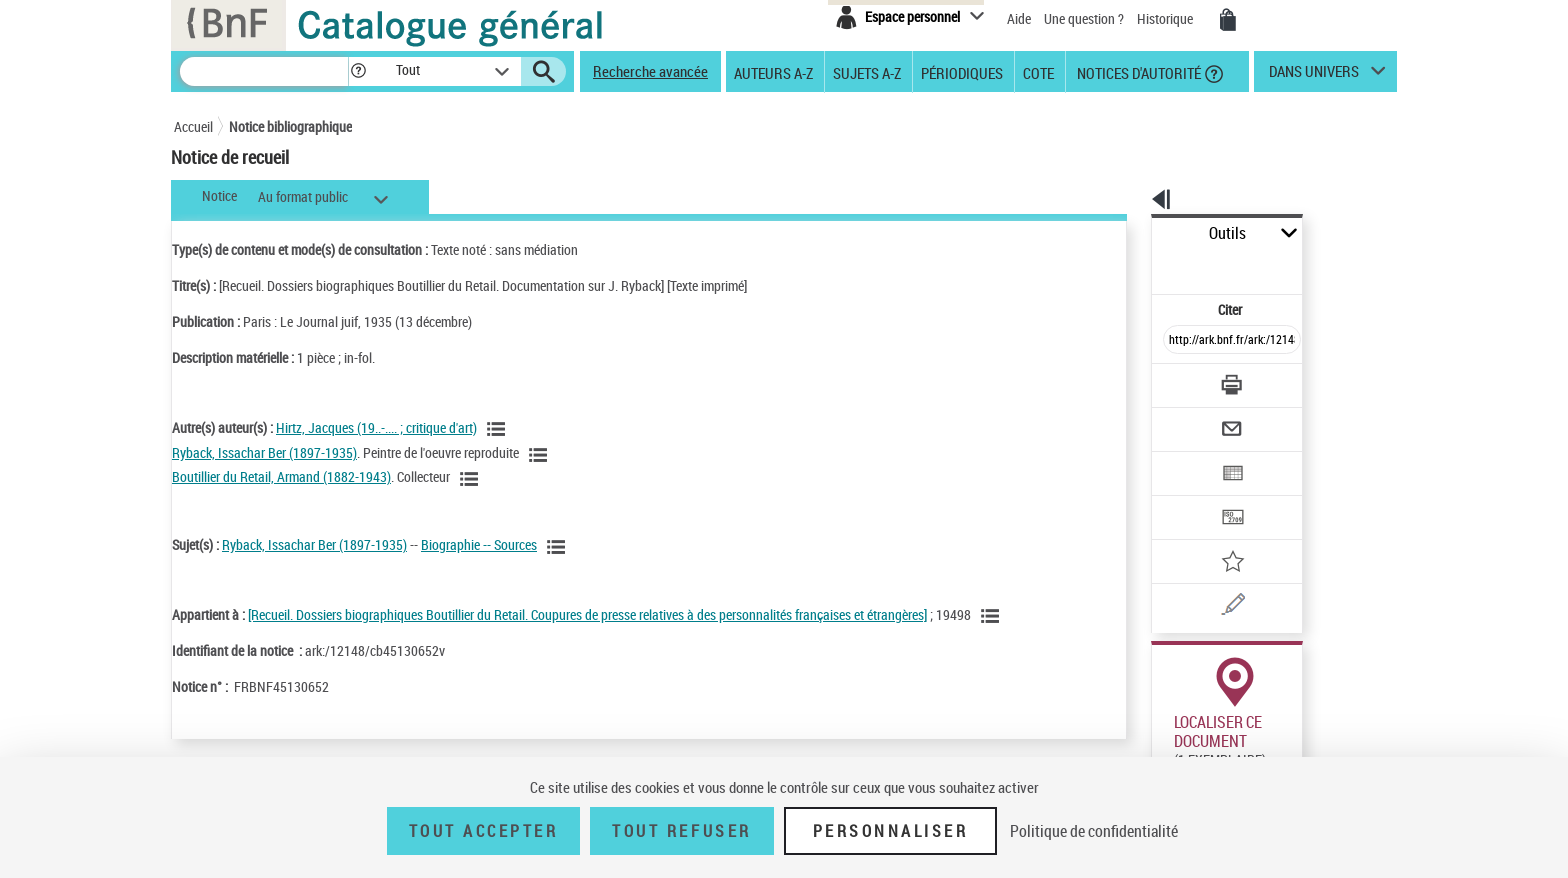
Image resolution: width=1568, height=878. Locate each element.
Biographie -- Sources (479, 544)
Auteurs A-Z (773, 72)
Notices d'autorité (1137, 72)
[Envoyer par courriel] (1175, 379)
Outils (1129, 233)
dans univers (1314, 76)
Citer (1144, 264)
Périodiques (962, 72)
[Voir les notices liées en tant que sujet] (559, 547)
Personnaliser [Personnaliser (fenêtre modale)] (891, 831)
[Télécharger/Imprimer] (1179, 340)
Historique (1166, 18)
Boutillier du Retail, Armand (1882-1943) (281, 476)
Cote (1038, 72)
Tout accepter (484, 831)
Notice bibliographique (290, 126)
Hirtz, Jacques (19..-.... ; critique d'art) (376, 427)
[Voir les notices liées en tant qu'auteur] (499, 429)
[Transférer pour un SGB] (1184, 457)
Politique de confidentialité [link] (1094, 831)
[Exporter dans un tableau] (1190, 418)
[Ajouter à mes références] (1188, 496)
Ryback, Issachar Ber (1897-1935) (264, 452)
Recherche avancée (650, 71)
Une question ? (1085, 18)
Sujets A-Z (867, 72)
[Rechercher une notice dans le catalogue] (264, 71)
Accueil (193, 126)
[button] (358, 71)
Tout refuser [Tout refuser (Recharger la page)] (681, 831)
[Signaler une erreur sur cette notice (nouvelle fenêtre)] (1215, 535)
